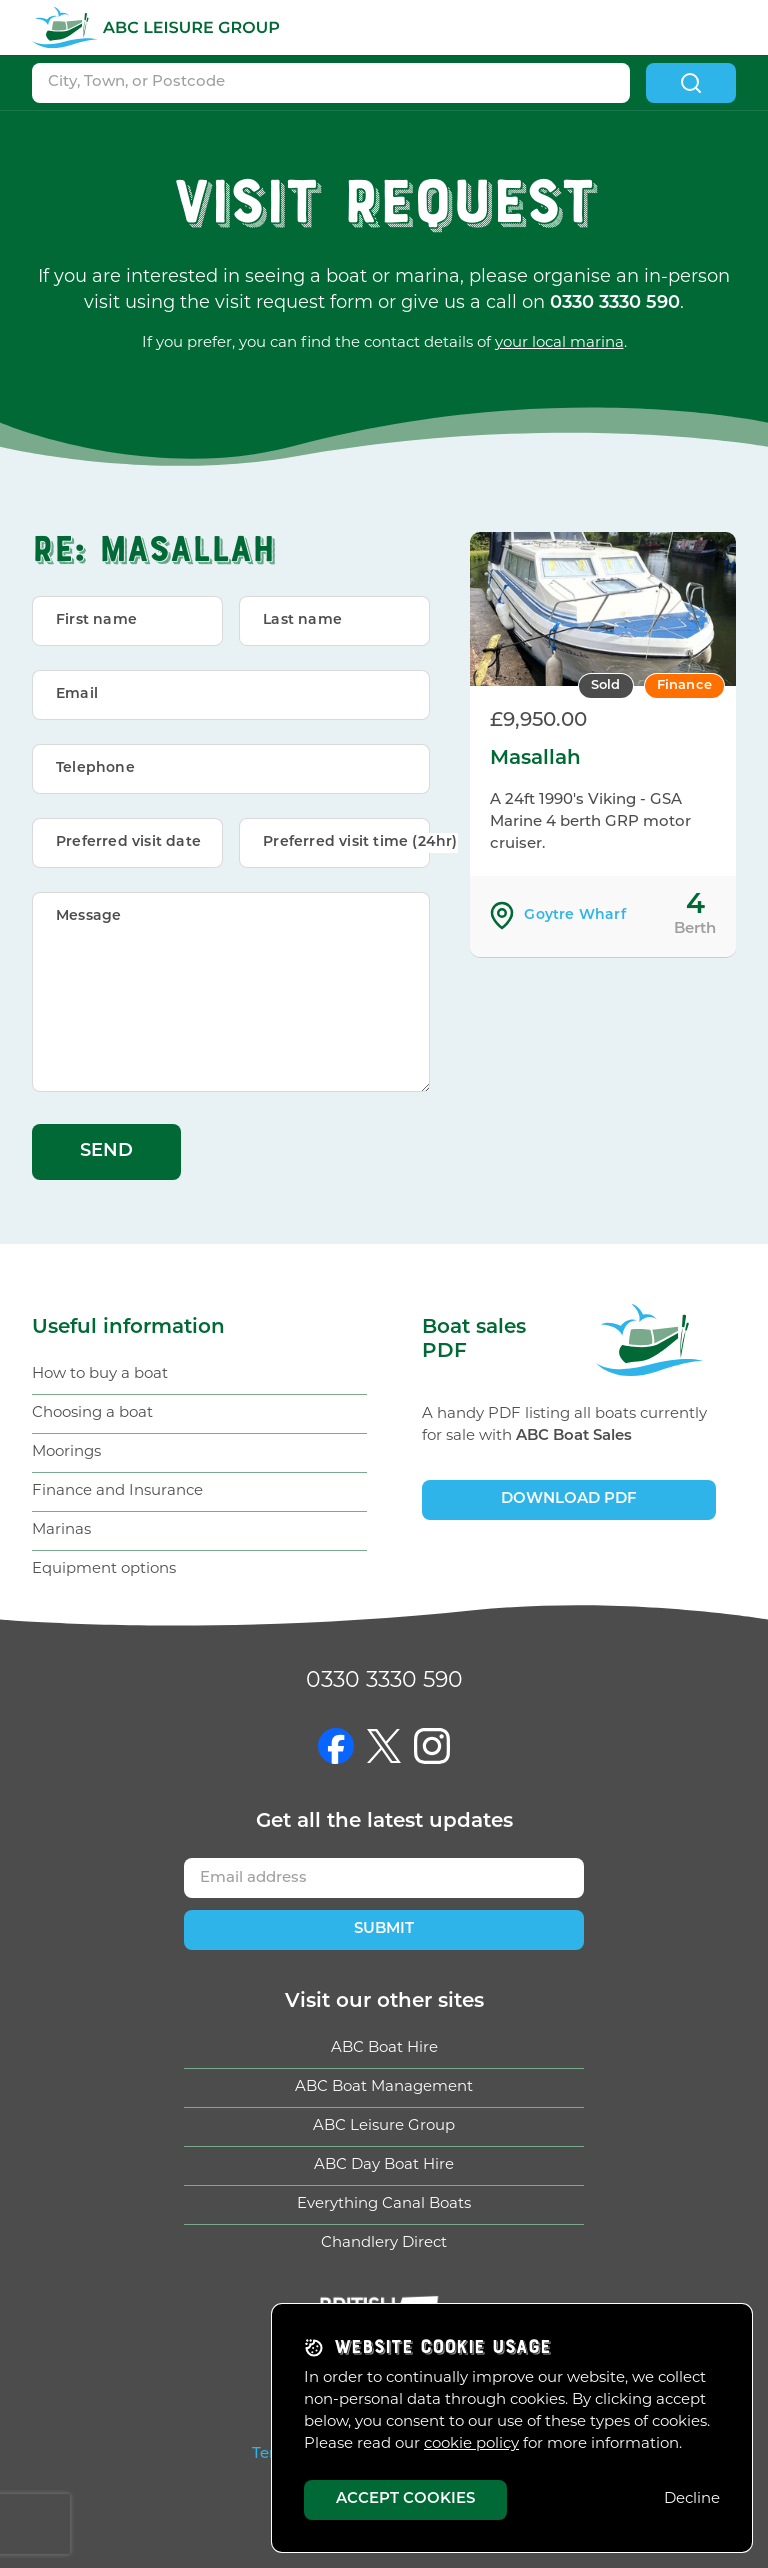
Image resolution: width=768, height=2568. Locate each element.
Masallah (535, 759)
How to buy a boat (100, 1374)
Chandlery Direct (384, 2243)
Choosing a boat (92, 1413)
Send (106, 1151)
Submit (384, 1929)
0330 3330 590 (384, 1681)
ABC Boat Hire (384, 2048)
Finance (684, 685)
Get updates (384, 1822)
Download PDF (569, 1499)
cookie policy (471, 2444)
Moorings (66, 1452)
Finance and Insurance (117, 1491)
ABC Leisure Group (384, 2126)
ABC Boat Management (384, 2087)
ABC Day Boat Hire (384, 2165)
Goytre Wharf (574, 915)
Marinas (61, 1530)
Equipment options (104, 1569)
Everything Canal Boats (384, 2204)
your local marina (559, 343)
